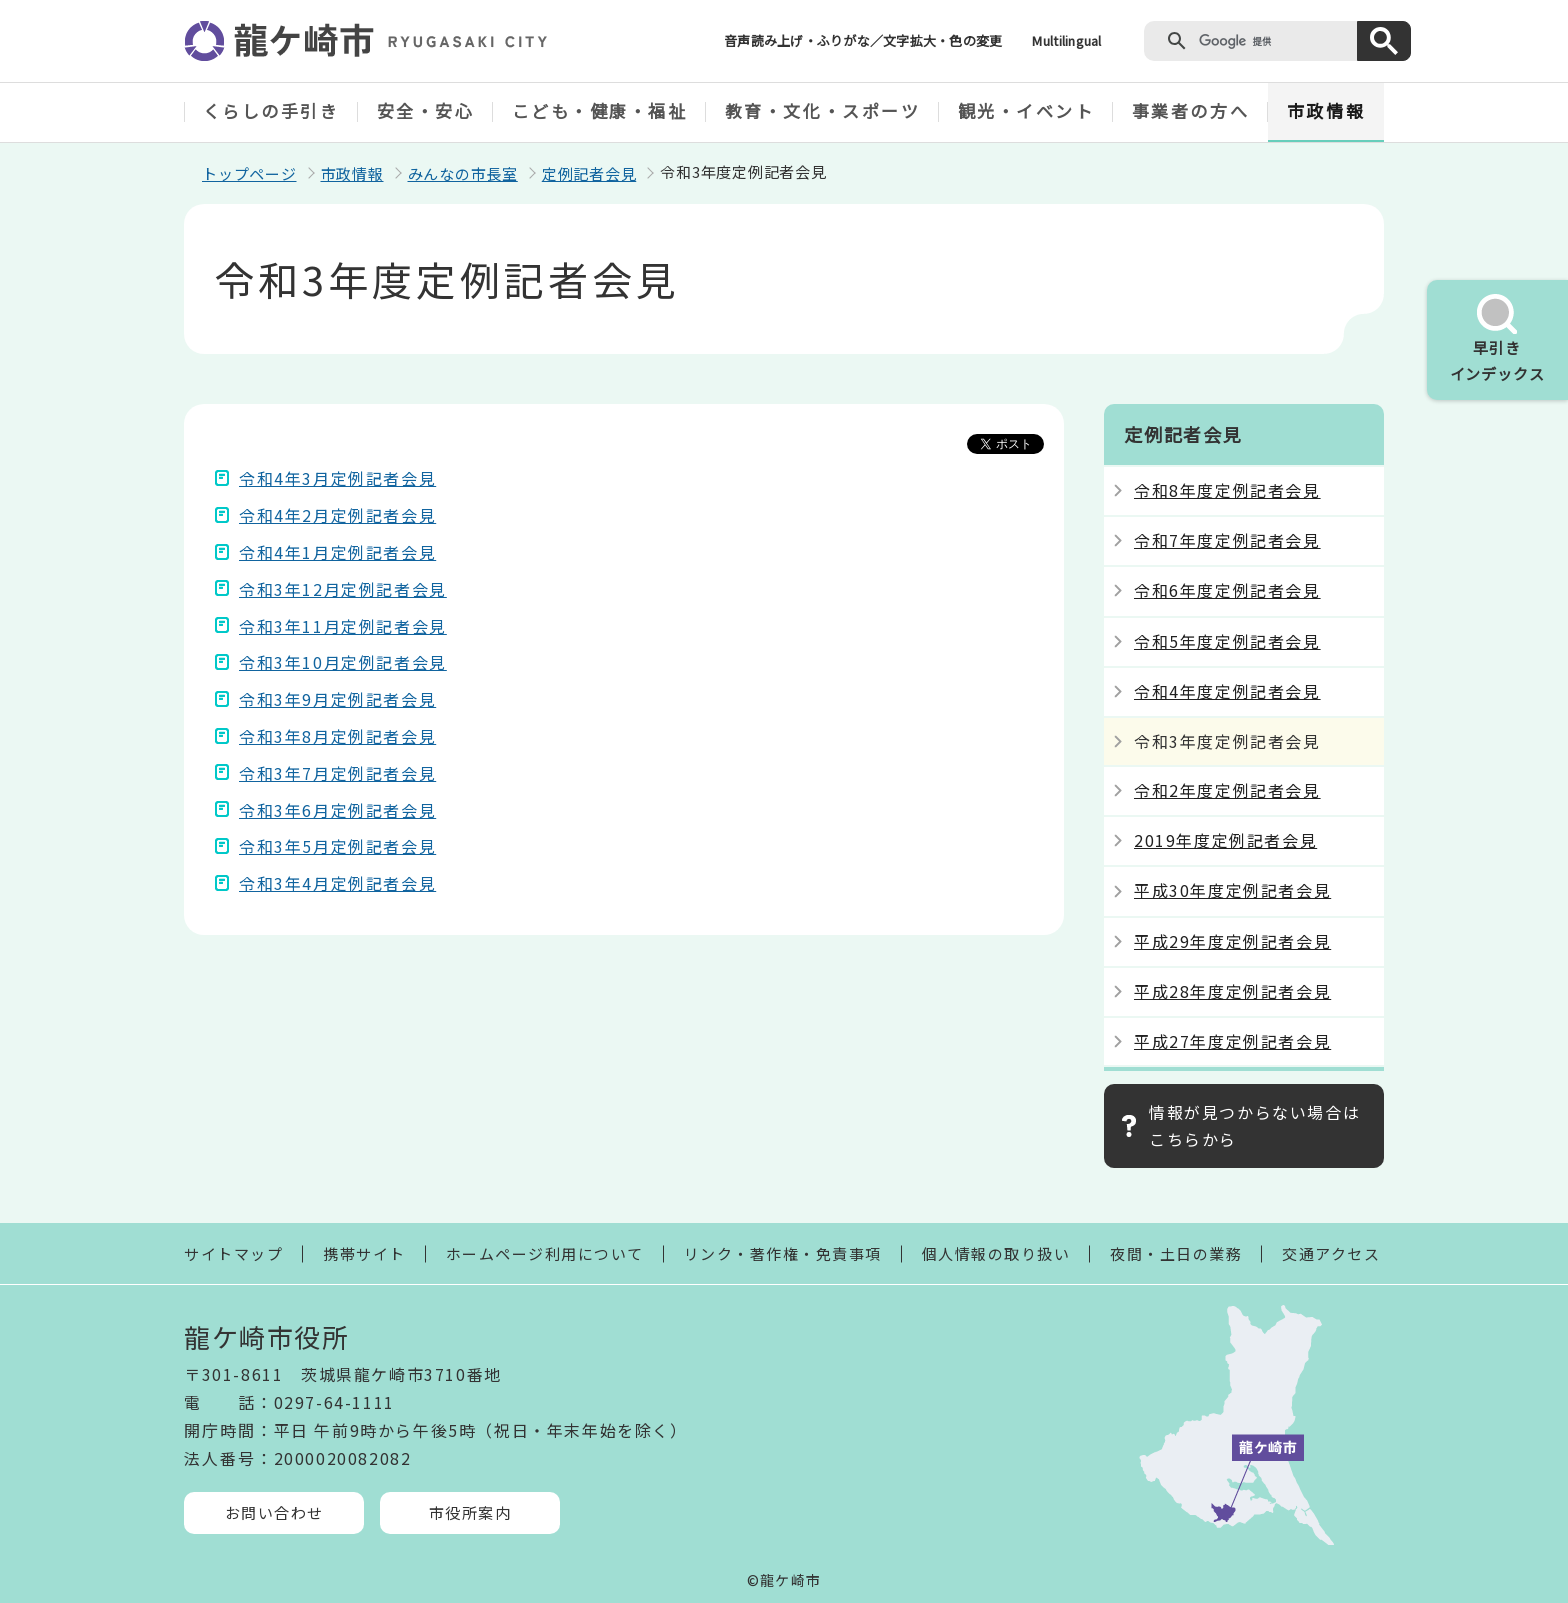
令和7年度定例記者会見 (1227, 540)
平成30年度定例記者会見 (1232, 890)
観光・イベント (1026, 110)
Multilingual (1066, 40)
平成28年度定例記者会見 (1232, 991)
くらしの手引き (271, 110)
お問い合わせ (274, 1512)
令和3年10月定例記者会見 (343, 662)
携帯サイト (364, 1253)
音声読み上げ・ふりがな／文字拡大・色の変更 (863, 40)
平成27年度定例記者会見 (1232, 1041)
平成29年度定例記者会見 (1232, 941)
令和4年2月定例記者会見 (337, 515)
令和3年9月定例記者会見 (337, 699)
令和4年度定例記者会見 (1227, 691)
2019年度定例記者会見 (1225, 840)
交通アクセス (1331, 1253)
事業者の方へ (1190, 110)
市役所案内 (470, 1512)
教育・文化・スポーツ (823, 110)
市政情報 (1326, 110)
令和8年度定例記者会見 (1227, 490)
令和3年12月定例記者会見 (343, 589)
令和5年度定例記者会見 (1227, 641)
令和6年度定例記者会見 (1227, 590)
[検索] (1273, 41)
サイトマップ (233, 1253)
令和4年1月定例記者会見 (337, 552)
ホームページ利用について (545, 1253)
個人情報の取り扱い (996, 1253)
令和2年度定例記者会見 (1227, 790)
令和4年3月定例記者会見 (337, 478)
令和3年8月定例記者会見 (337, 736)
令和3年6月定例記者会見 (337, 810)
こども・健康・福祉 (600, 110)
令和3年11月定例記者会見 (343, 626)
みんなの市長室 (463, 173)
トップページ (249, 173)
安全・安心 (426, 110)
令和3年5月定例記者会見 (337, 846)
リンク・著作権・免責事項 (783, 1253)
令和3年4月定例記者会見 (337, 883)
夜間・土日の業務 (1176, 1253)
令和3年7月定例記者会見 (337, 773)
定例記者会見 (589, 173)
